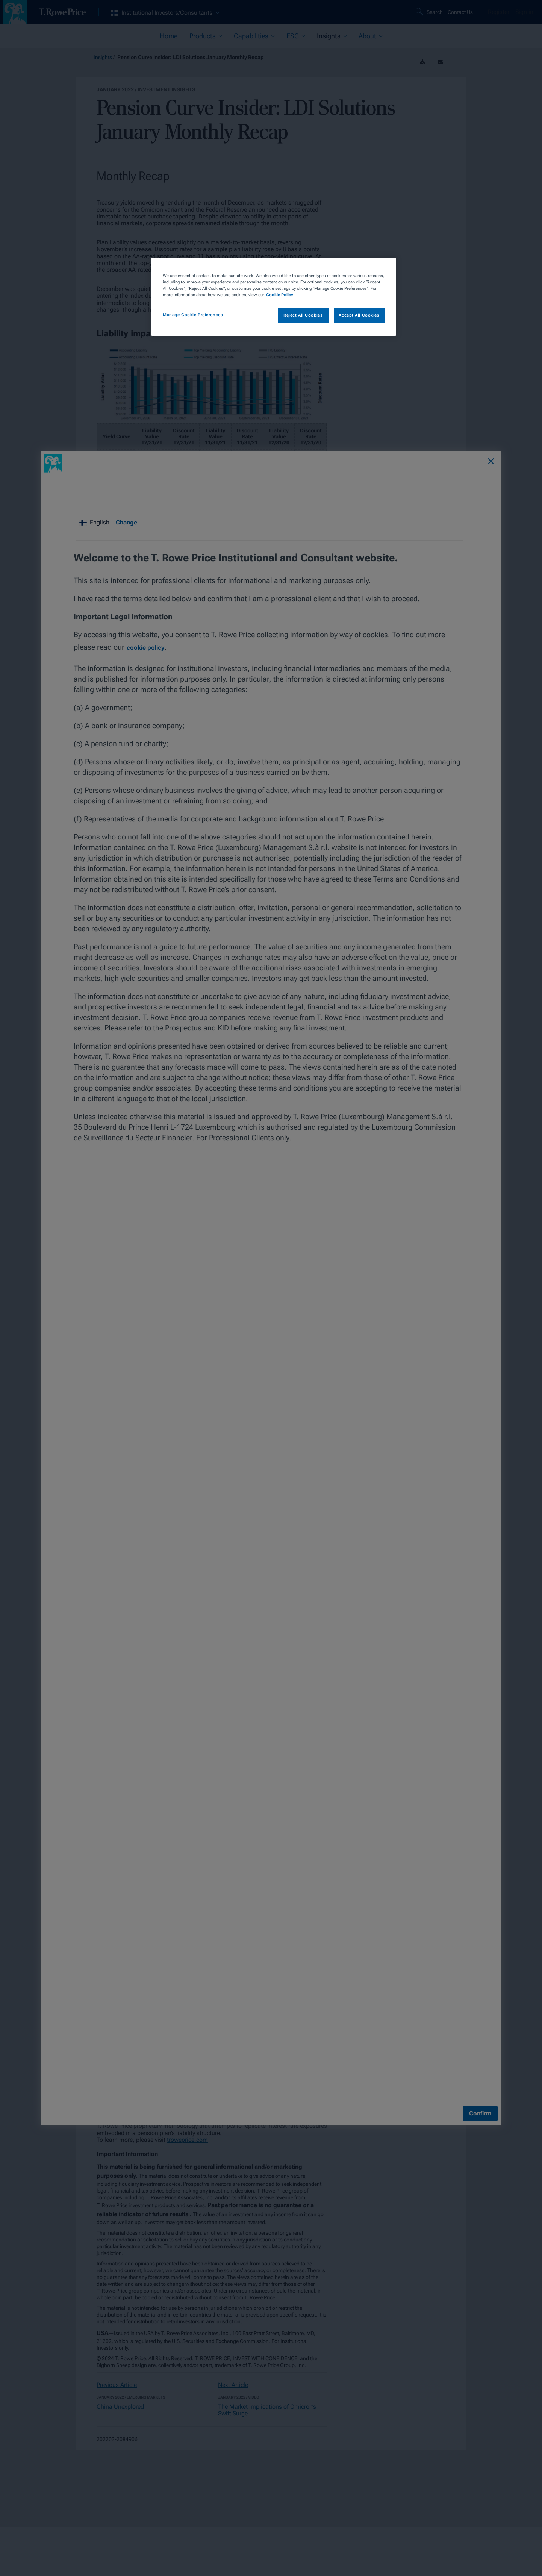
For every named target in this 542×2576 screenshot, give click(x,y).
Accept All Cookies (359, 315)
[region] (273, 297)
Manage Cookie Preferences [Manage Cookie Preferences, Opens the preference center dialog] (193, 314)
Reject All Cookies (302, 315)
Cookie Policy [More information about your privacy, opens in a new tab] (279, 294)
